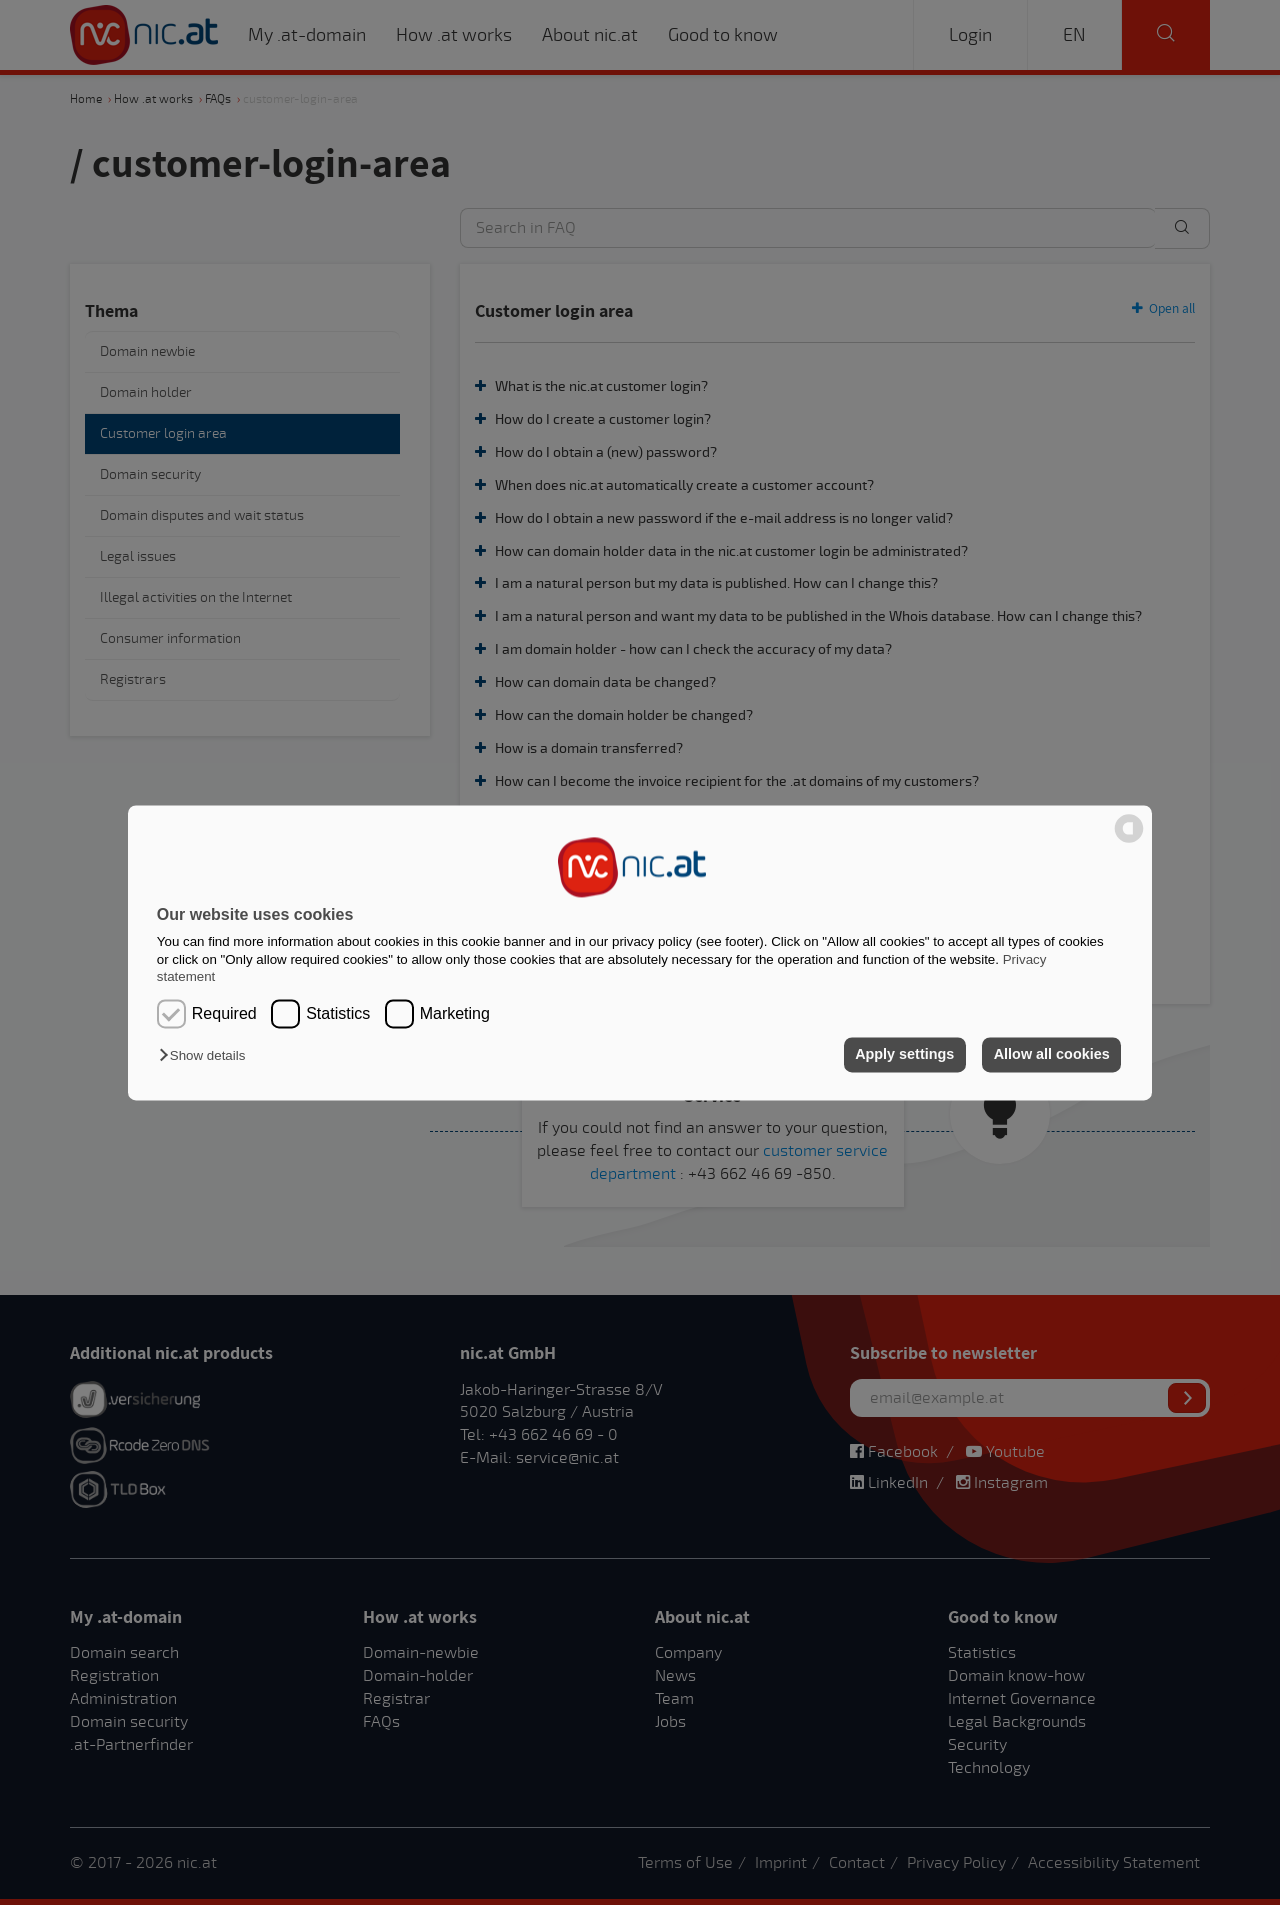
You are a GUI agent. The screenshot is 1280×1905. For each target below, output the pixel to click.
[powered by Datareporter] (1129, 840)
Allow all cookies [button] (1052, 1055)
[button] (207, 1056)
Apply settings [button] (904, 1055)
